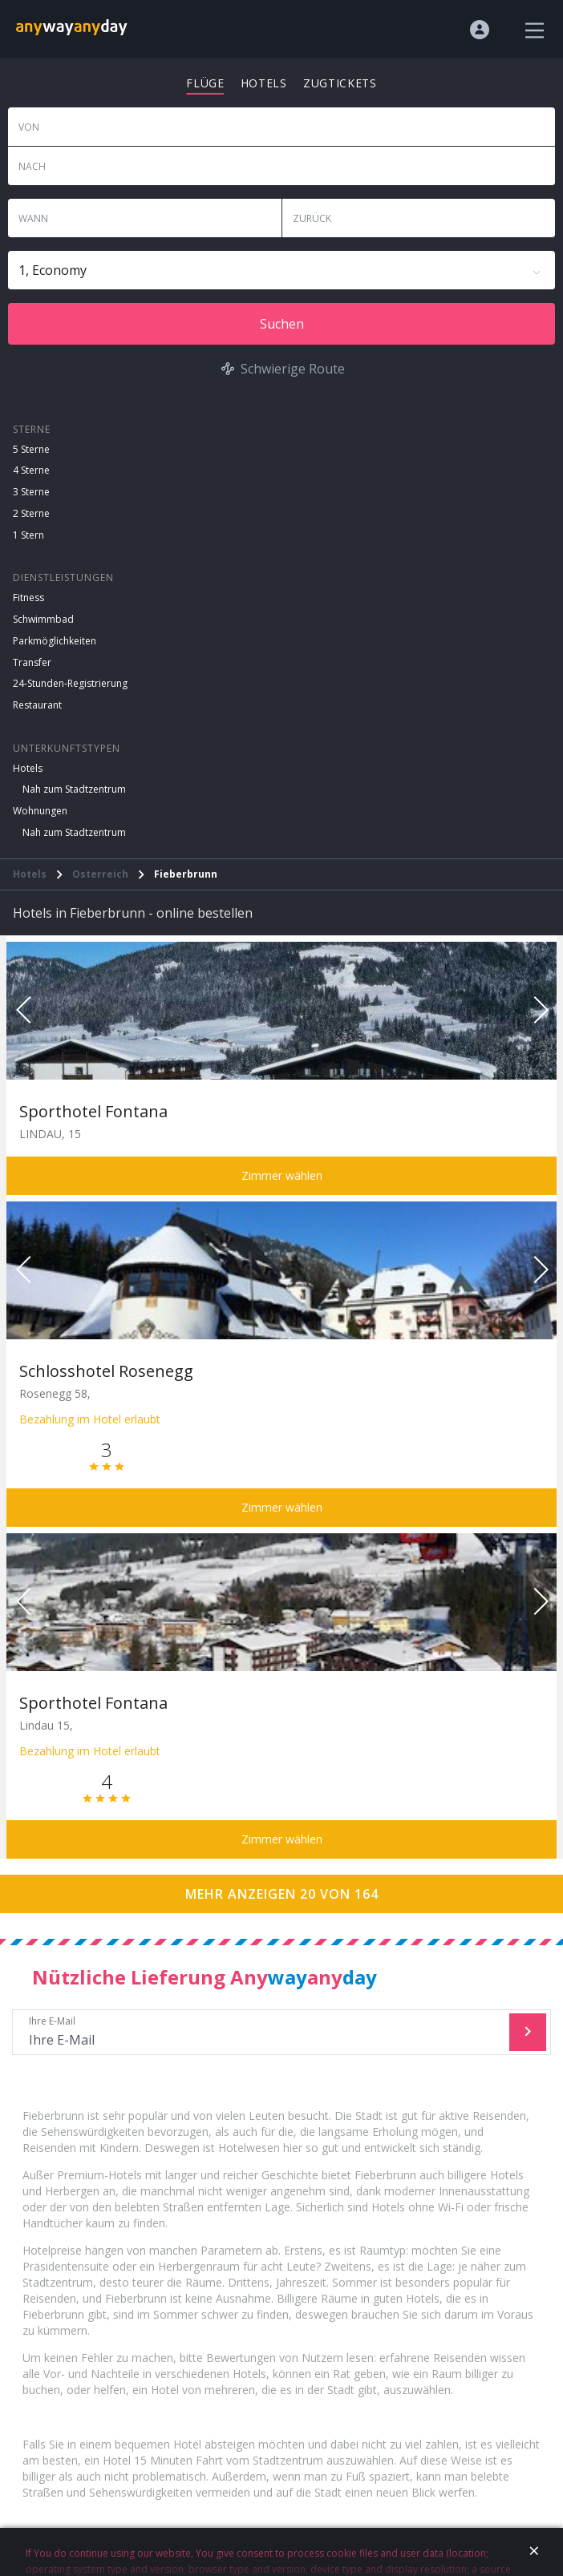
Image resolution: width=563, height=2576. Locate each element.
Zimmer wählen (281, 1175)
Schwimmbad (43, 619)
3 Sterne (31, 492)
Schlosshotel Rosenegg (106, 1371)
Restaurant (37, 705)
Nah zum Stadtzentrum (74, 789)
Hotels (28, 768)
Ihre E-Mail (262, 2032)
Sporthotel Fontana (93, 1111)
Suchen (282, 324)
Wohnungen (40, 811)
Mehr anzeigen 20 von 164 (282, 1894)
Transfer (32, 662)
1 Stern (28, 535)
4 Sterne (31, 470)
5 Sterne (31, 449)
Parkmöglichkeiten (54, 641)
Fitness (28, 597)
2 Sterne (31, 513)
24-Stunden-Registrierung (70, 683)
